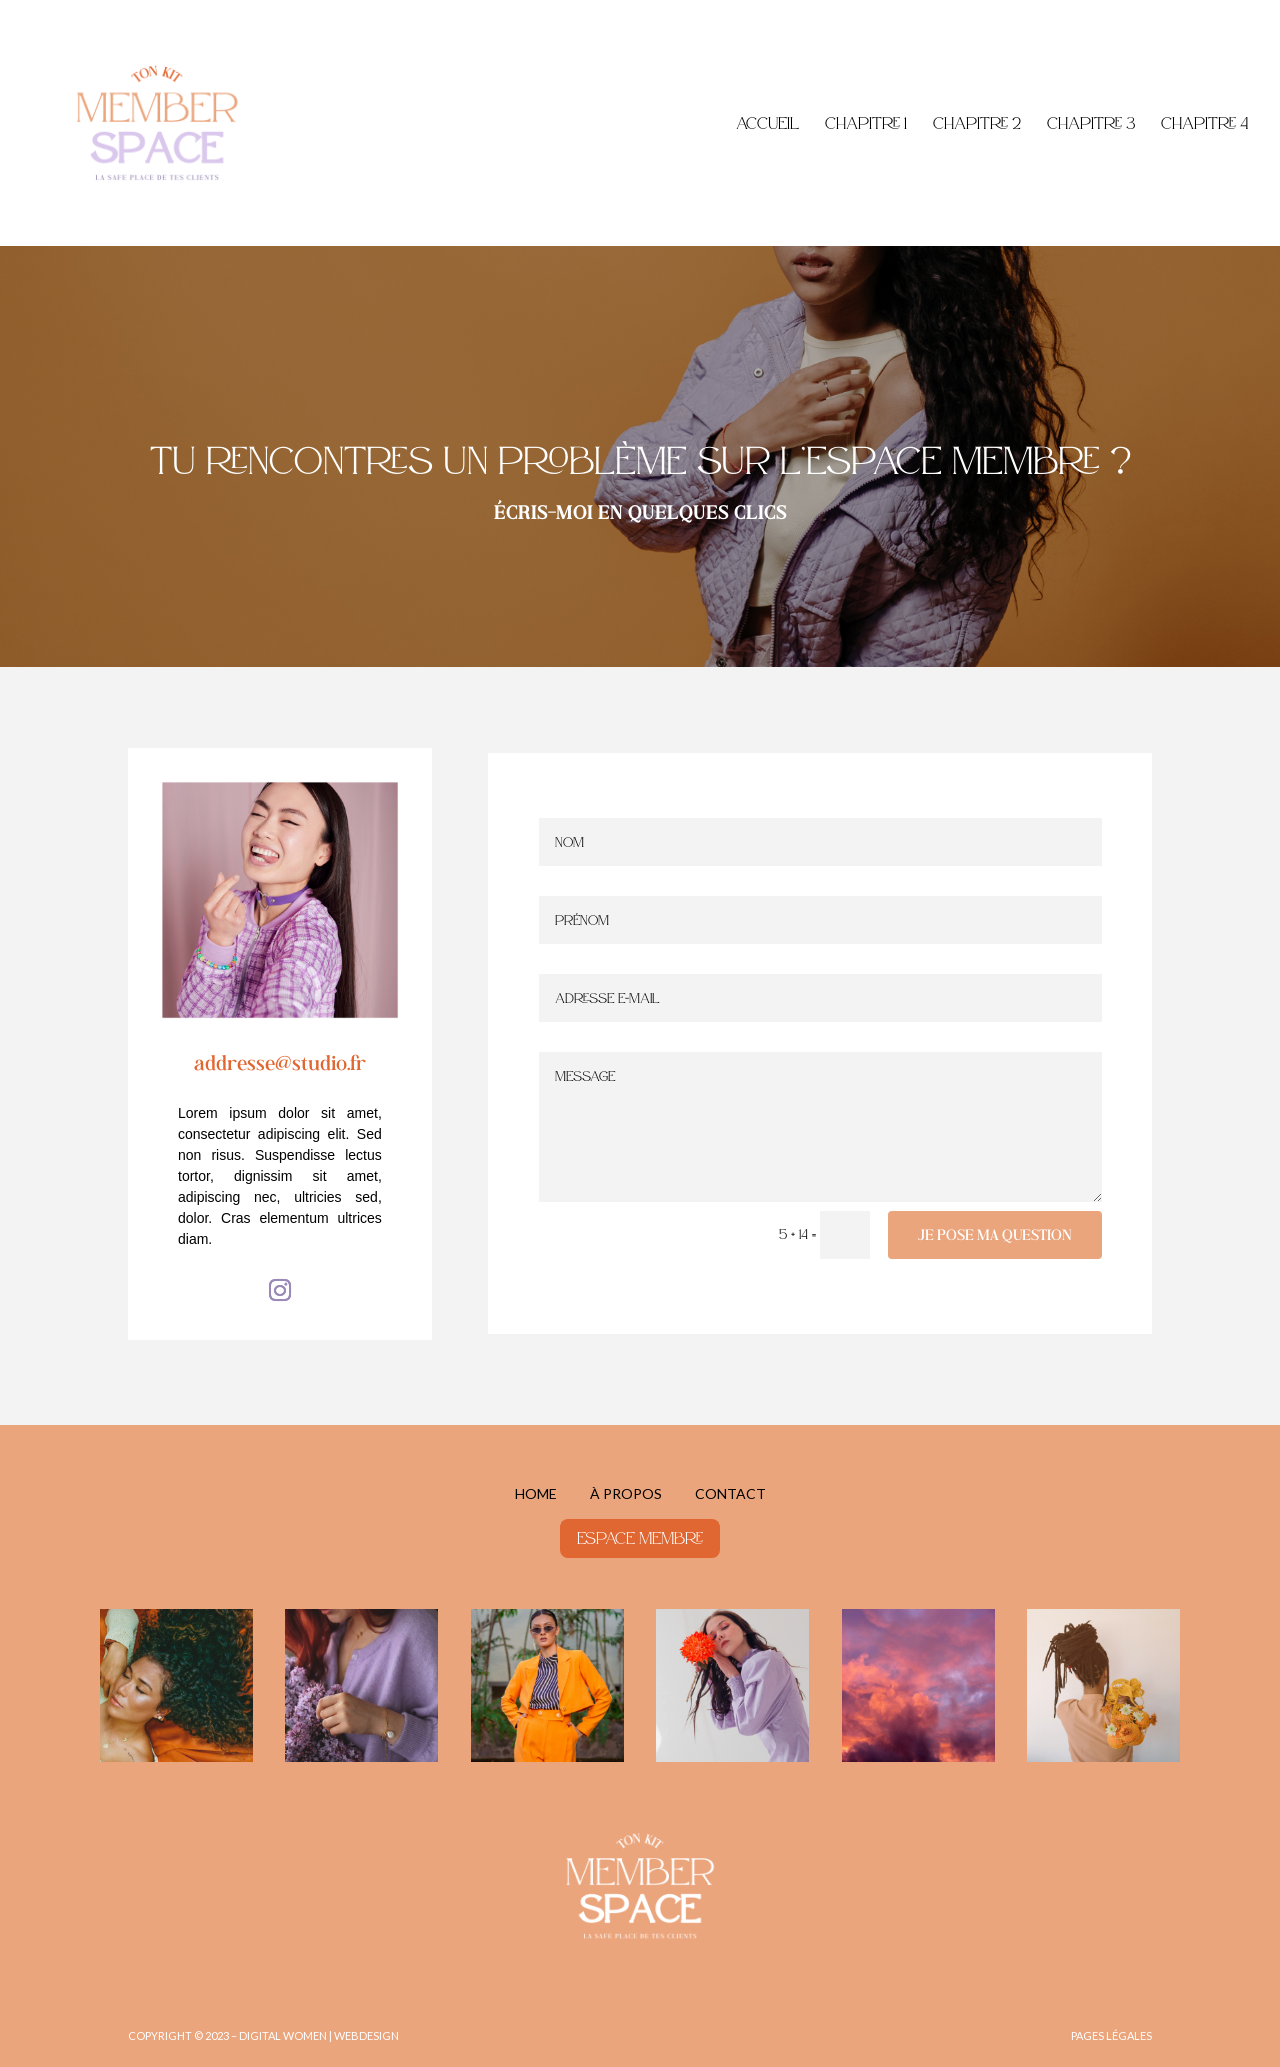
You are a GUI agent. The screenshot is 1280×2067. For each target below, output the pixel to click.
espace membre (640, 1538)
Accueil (767, 124)
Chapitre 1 (866, 124)
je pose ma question (995, 1234)
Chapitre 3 (1091, 124)
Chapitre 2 (977, 124)
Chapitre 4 (1204, 124)
